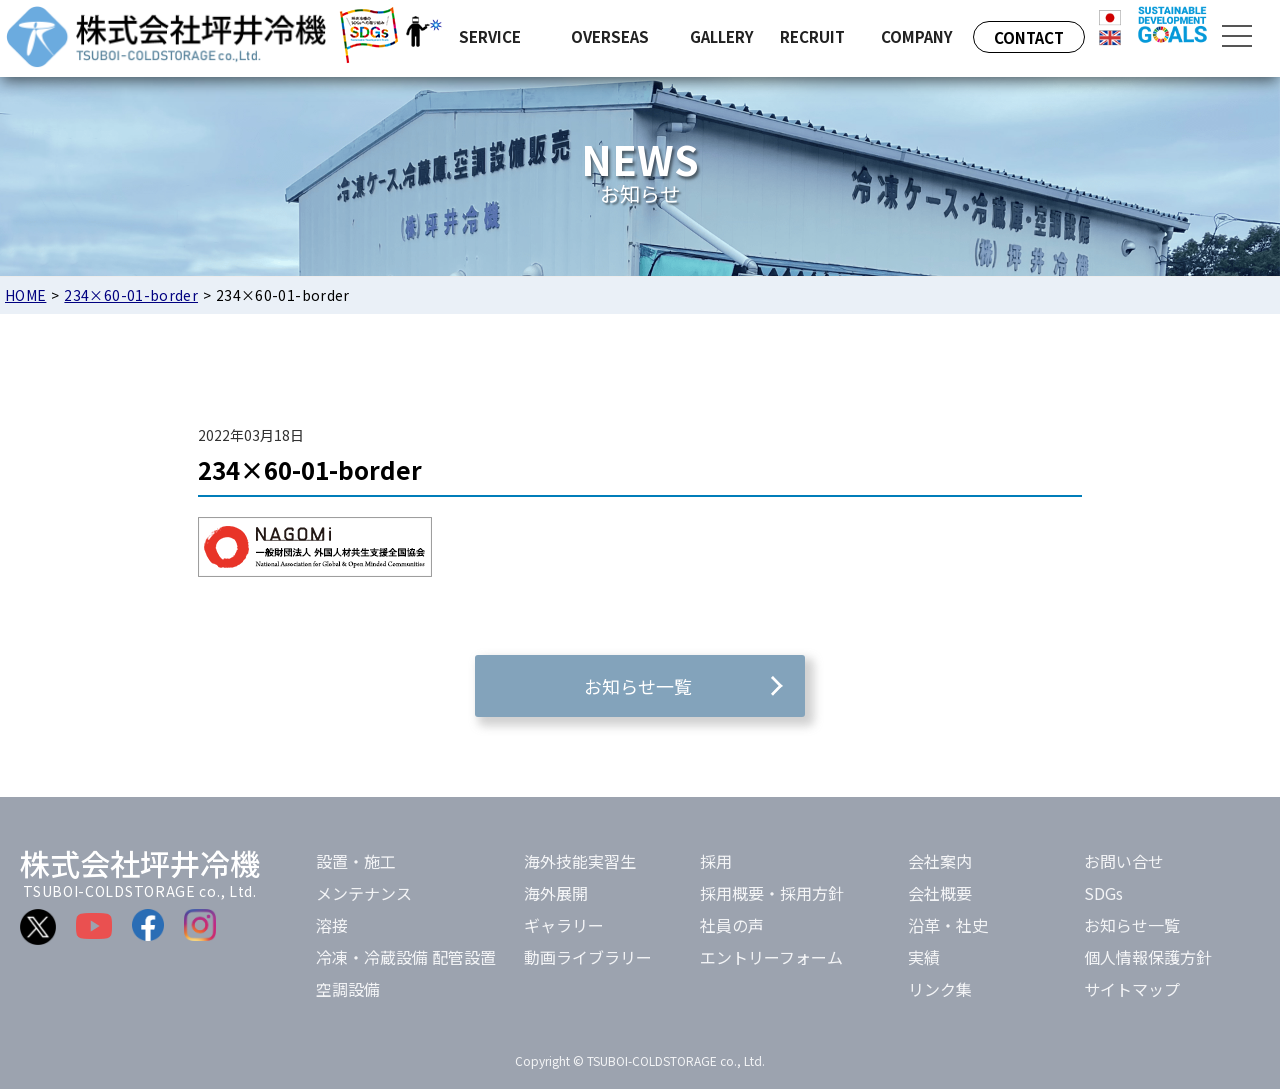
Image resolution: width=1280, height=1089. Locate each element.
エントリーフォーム (771, 957)
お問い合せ (1124, 861)
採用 (716, 861)
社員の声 (732, 925)
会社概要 (940, 893)
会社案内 (940, 861)
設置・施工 (356, 861)
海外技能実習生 (580, 861)
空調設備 (348, 989)
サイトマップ (1132, 989)
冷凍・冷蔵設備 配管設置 (406, 957)
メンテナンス (364, 893)
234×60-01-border (131, 295)
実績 (924, 957)
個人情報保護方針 (1148, 957)
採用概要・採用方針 (772, 893)
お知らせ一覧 (1132, 925)
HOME (25, 295)
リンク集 (940, 989)
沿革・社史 (948, 925)
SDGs (1103, 893)
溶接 (332, 925)
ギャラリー (564, 925)
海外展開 (556, 893)
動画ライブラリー (588, 957)
